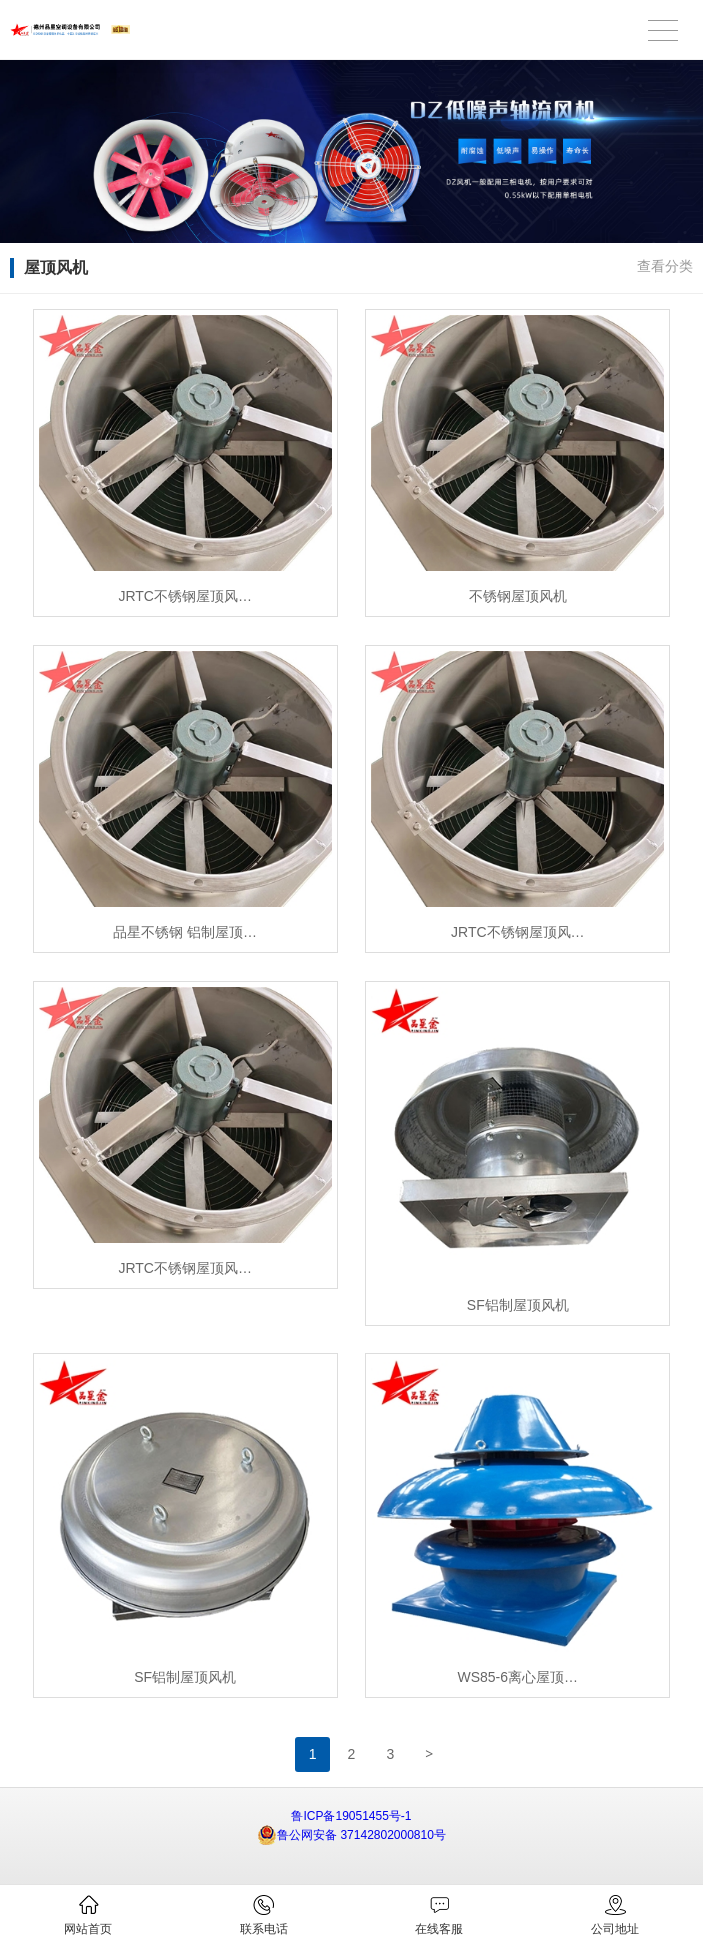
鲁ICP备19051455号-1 (351, 1816)
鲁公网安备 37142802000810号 (351, 1835)
